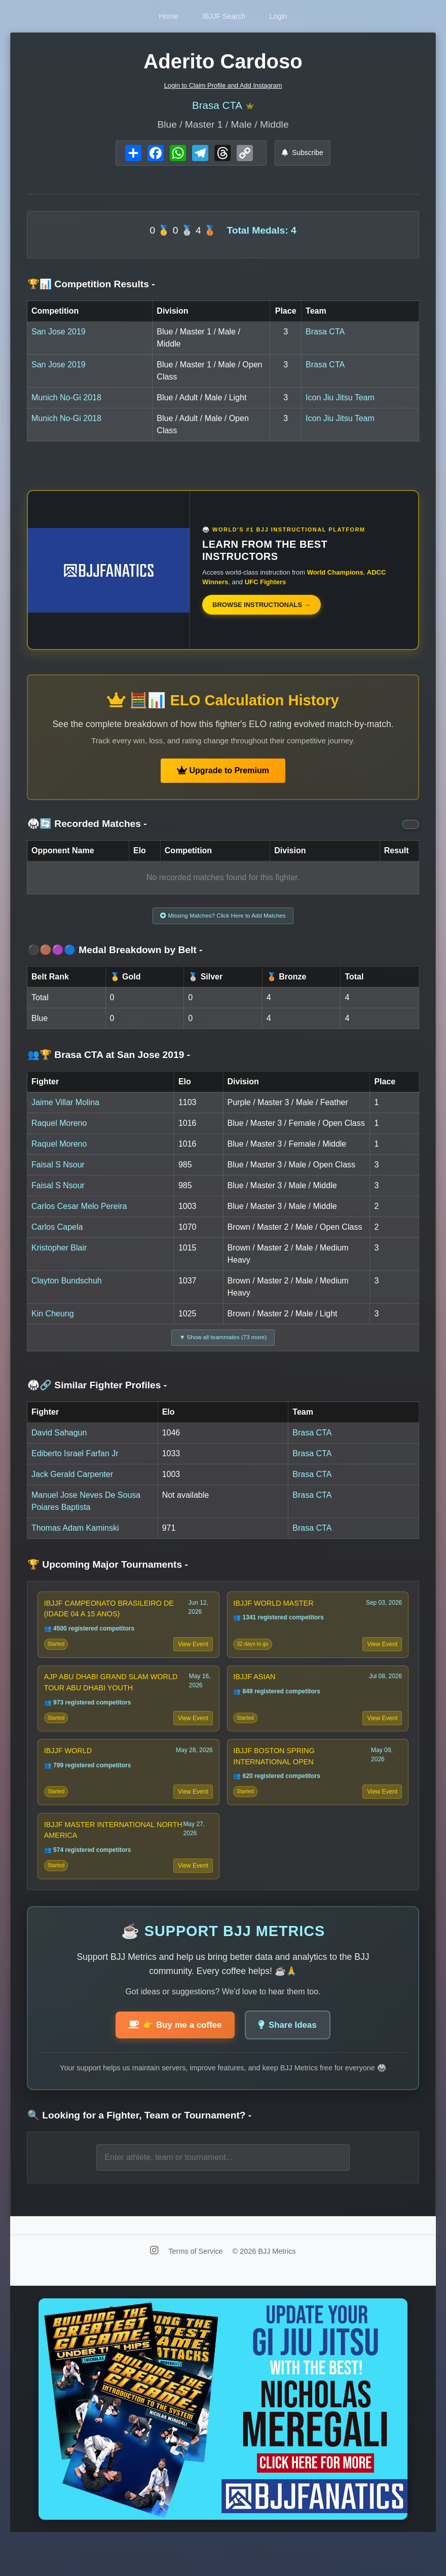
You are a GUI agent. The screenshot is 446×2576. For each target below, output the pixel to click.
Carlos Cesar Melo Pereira (79, 1212)
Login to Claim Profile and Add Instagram (223, 85)
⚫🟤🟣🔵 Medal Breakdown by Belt (115, 956)
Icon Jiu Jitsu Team (340, 400)
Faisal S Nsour (58, 1170)
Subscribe (302, 155)
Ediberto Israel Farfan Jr (75, 1463)
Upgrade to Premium (223, 773)
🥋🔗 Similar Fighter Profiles (97, 1394)
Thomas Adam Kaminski (75, 1537)
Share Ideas (292, 2059)
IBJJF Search (224, 16)
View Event (191, 1657)
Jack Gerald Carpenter (72, 1484)
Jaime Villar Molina (65, 1108)
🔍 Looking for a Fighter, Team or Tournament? (139, 2150)
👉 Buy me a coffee (171, 2059)
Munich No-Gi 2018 (66, 400)
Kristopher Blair (59, 1253)
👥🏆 (108, 1060)
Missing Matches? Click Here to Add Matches (223, 920)
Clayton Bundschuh (66, 1286)
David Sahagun (59, 1442)
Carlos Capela (57, 1233)
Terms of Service (196, 2285)
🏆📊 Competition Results (91, 286)
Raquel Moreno (59, 1129)
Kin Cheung (52, 1319)
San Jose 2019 (58, 334)
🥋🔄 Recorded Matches (87, 826)
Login (292, 16)
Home (155, 16)
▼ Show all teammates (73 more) (223, 1345)
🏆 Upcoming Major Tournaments (107, 1574)
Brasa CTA (217, 106)
